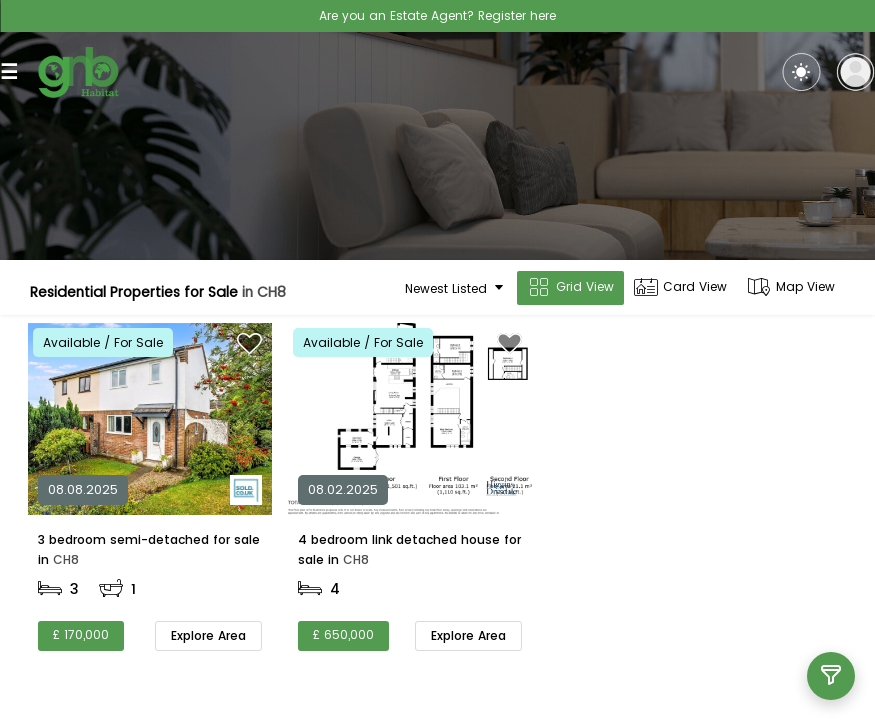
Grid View (570, 288)
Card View (680, 288)
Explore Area (208, 635)
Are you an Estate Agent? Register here (437, 15)
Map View (791, 288)
